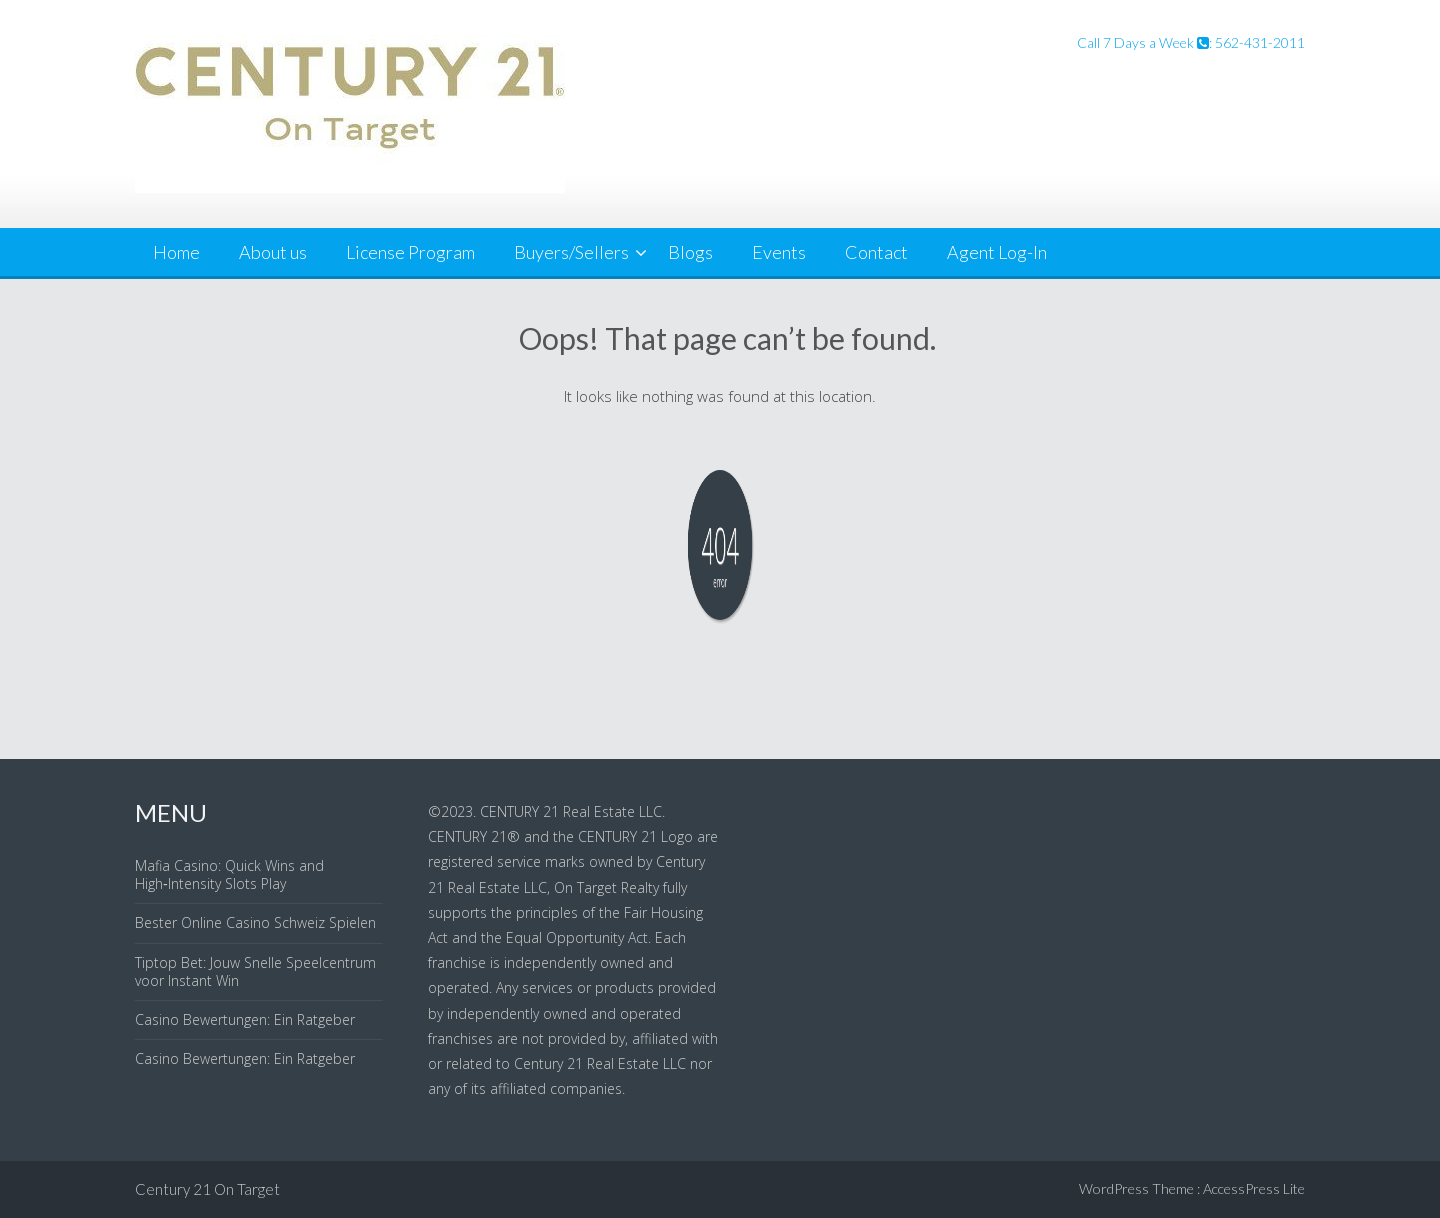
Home (176, 252)
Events (779, 252)
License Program (410, 252)
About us (273, 252)
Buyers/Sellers (571, 252)
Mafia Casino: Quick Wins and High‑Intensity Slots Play (229, 874)
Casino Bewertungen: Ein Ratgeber (245, 1019)
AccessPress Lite (1254, 1188)
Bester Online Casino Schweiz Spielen (255, 922)
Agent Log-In (997, 252)
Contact (876, 252)
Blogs (690, 252)
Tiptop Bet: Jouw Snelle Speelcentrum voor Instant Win (255, 971)
